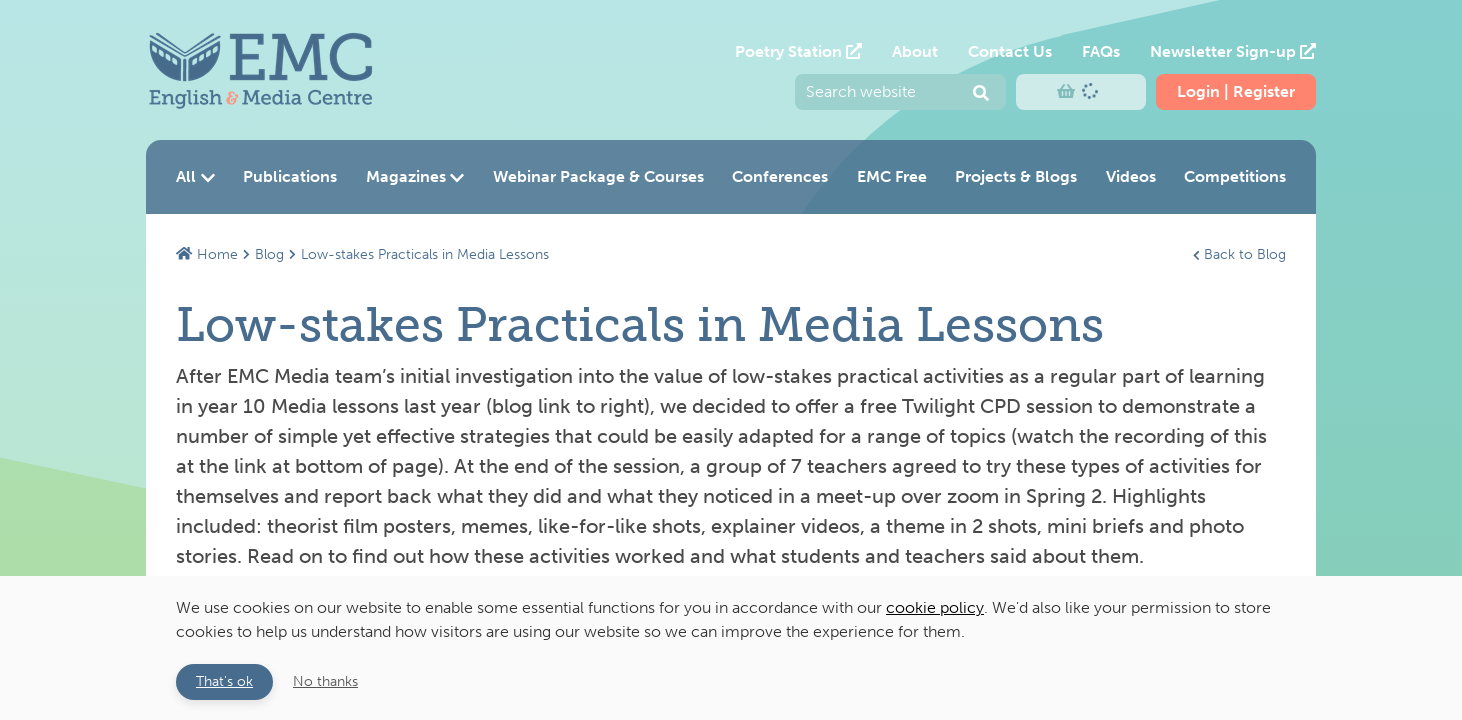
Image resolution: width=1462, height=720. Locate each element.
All (195, 176)
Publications (290, 176)
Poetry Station (798, 51)
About (915, 51)
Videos (1131, 176)
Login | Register (1236, 91)
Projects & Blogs (1016, 176)
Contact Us (1010, 51)
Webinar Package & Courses (598, 176)
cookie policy (935, 607)
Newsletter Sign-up (1233, 51)
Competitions (1235, 176)
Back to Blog (1239, 254)
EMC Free (892, 176)
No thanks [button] (325, 681)
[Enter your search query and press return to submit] (900, 92)
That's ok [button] (224, 681)
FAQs (1101, 51)
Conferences (780, 176)
